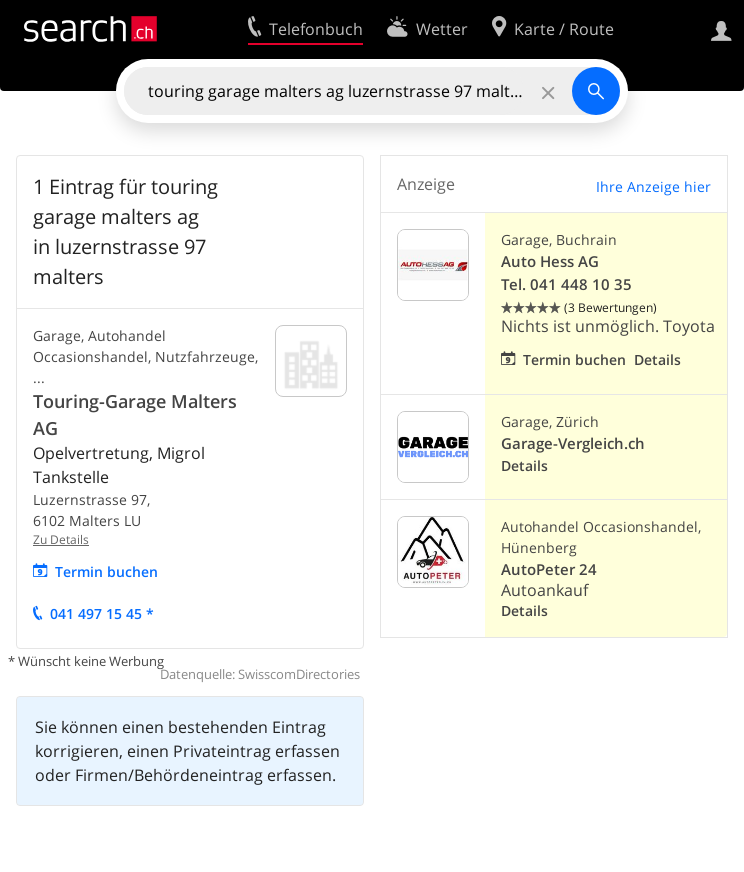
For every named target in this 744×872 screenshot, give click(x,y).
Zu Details (61, 539)
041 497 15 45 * (102, 613)
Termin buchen (106, 571)
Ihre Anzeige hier (653, 186)
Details (657, 359)
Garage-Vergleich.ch (573, 443)
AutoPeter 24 (549, 569)
